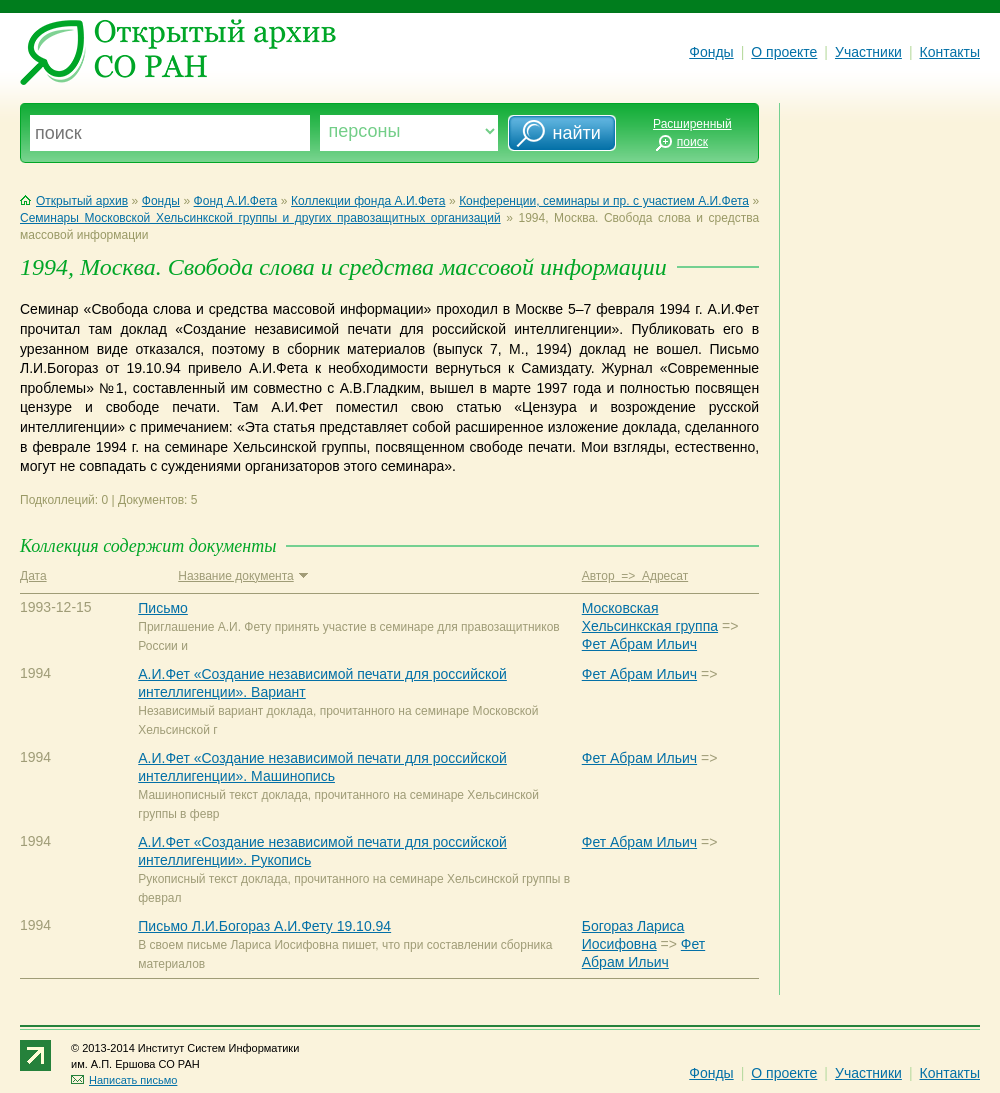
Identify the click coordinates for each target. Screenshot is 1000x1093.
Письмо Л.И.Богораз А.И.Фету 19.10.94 (264, 926)
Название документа (242, 576)
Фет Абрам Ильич (639, 644)
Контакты (950, 52)
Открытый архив (74, 201)
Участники (868, 52)
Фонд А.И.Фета (236, 201)
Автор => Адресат (635, 576)
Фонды (711, 52)
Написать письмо (124, 1080)
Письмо (163, 608)
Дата (33, 576)
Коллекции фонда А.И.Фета (368, 201)
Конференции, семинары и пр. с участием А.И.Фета (604, 201)
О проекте (784, 52)
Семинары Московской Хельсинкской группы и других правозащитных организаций (260, 218)
